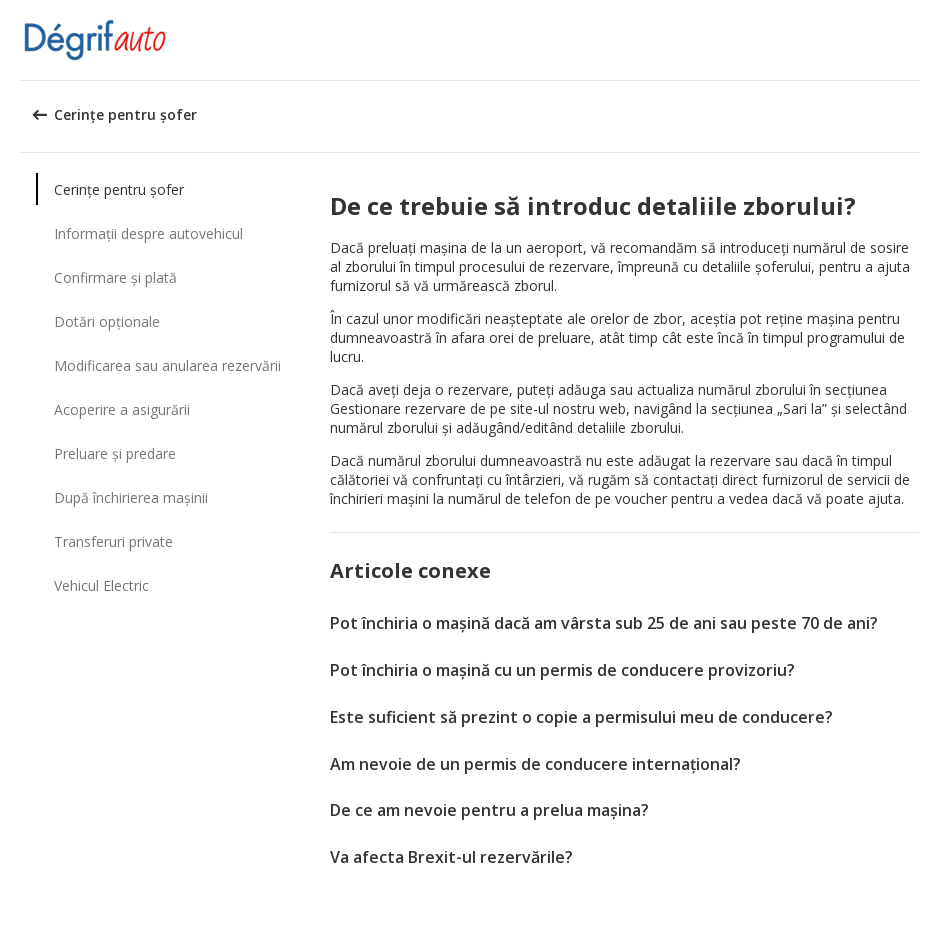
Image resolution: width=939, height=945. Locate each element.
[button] (917, 40)
